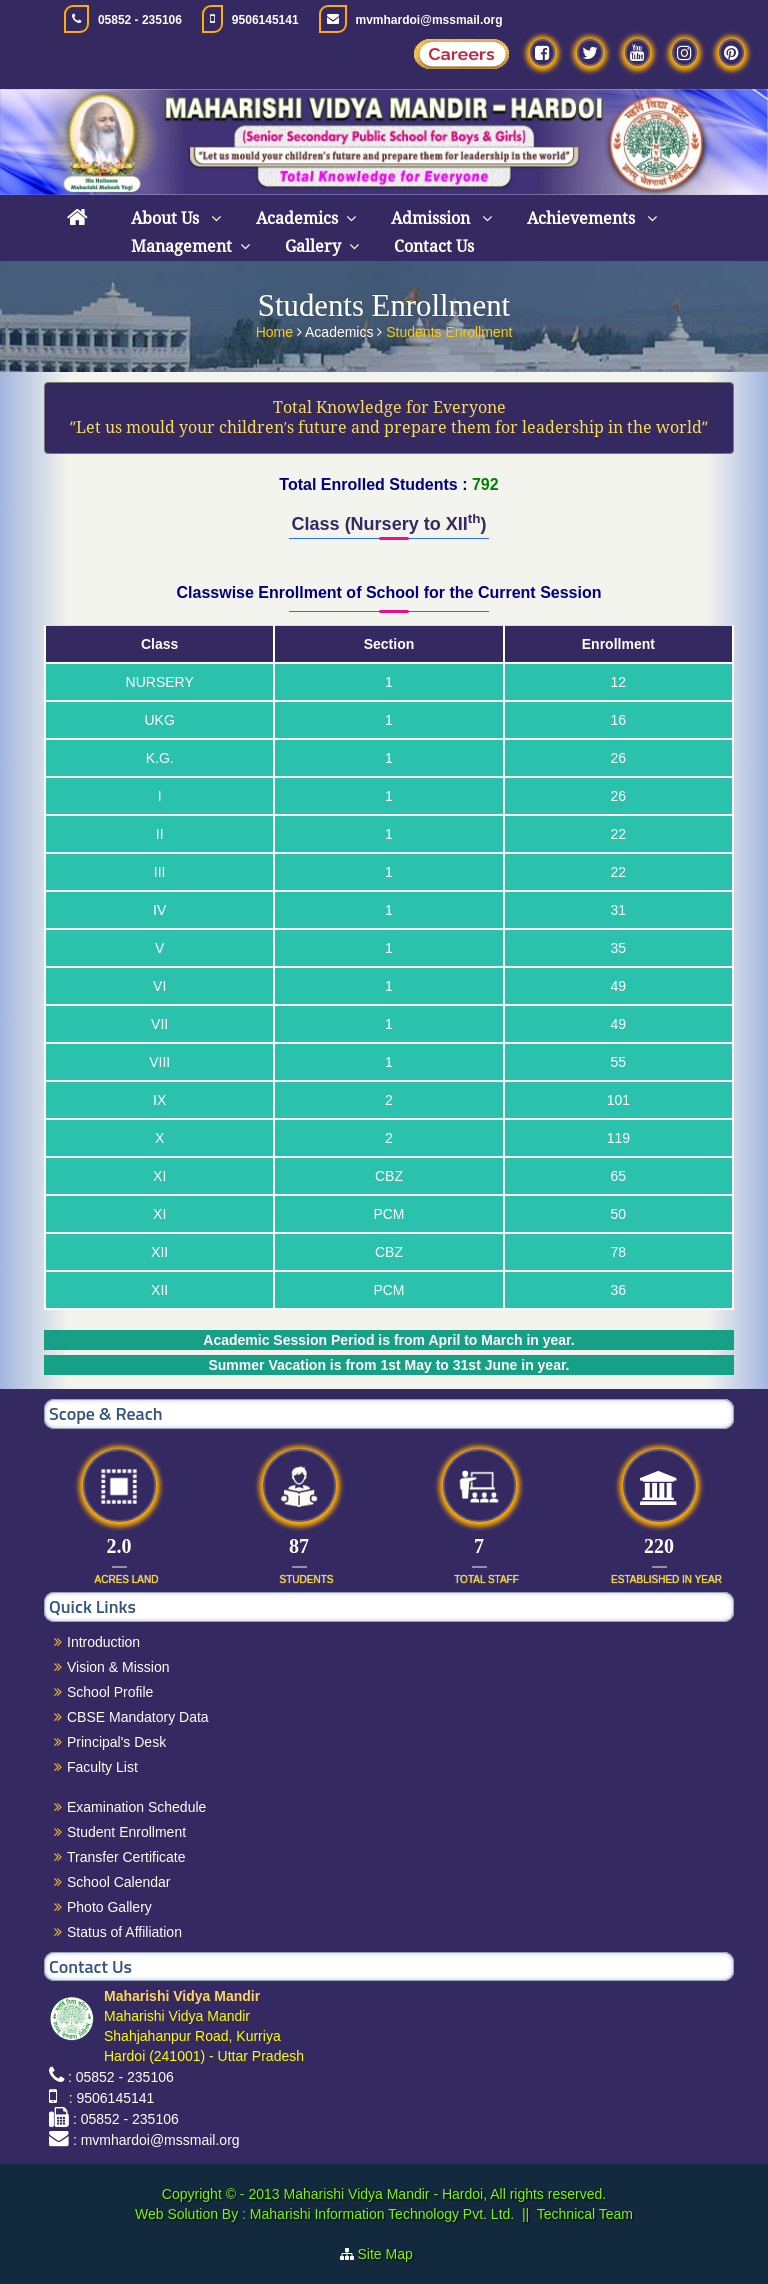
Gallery (313, 246)
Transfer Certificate (126, 1857)
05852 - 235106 (140, 20)
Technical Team (585, 2214)
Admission (432, 218)
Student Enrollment (126, 1832)
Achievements (583, 218)
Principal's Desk (116, 1742)
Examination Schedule (136, 1807)
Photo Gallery (109, 1907)
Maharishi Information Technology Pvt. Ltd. (380, 2214)
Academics (297, 218)
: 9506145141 (107, 2098)
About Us (167, 218)
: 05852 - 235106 (121, 2077)
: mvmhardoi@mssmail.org (156, 2140)
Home (276, 329)
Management (181, 246)
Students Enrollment (449, 329)
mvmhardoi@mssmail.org (429, 20)
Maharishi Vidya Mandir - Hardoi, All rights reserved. (444, 2194)
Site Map (393, 2254)
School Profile (110, 1692)
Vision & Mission (118, 1667)
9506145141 (265, 20)
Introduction (103, 1642)
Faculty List (102, 1767)
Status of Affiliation (124, 1932)
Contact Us (434, 246)
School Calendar (119, 1882)
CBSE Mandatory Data (138, 1717)
